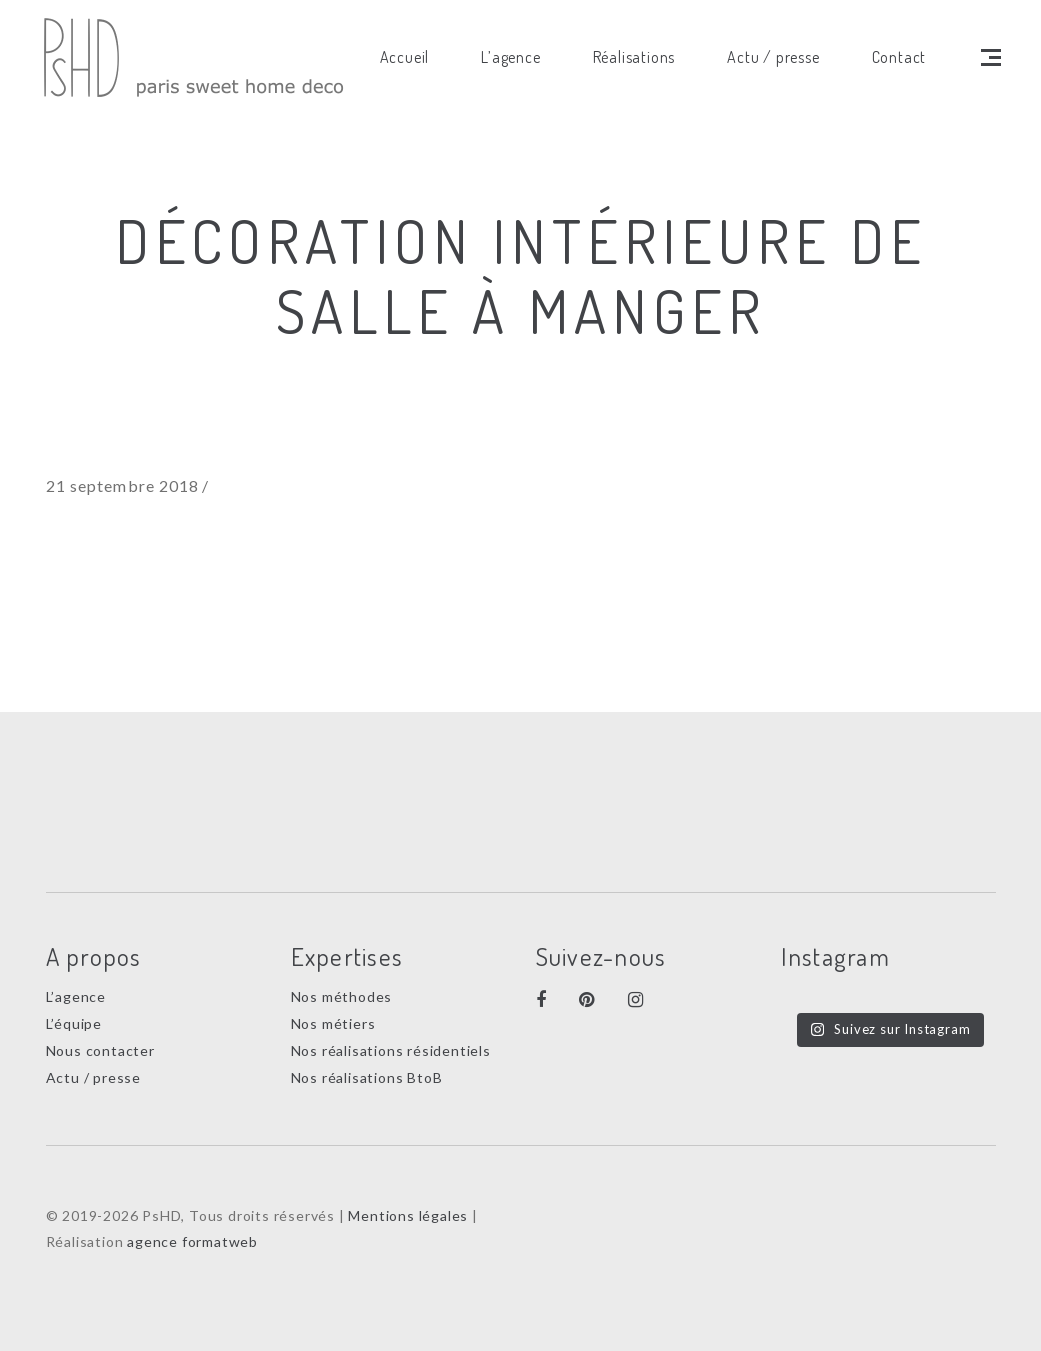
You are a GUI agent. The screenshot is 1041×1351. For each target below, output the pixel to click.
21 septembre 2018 (123, 485)
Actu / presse (93, 1077)
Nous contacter (100, 1050)
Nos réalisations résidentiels (391, 1050)
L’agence (76, 996)
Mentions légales (408, 1215)
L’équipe (74, 1023)
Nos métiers (333, 1023)
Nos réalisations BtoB (367, 1077)
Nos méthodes (342, 996)
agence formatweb (192, 1241)
